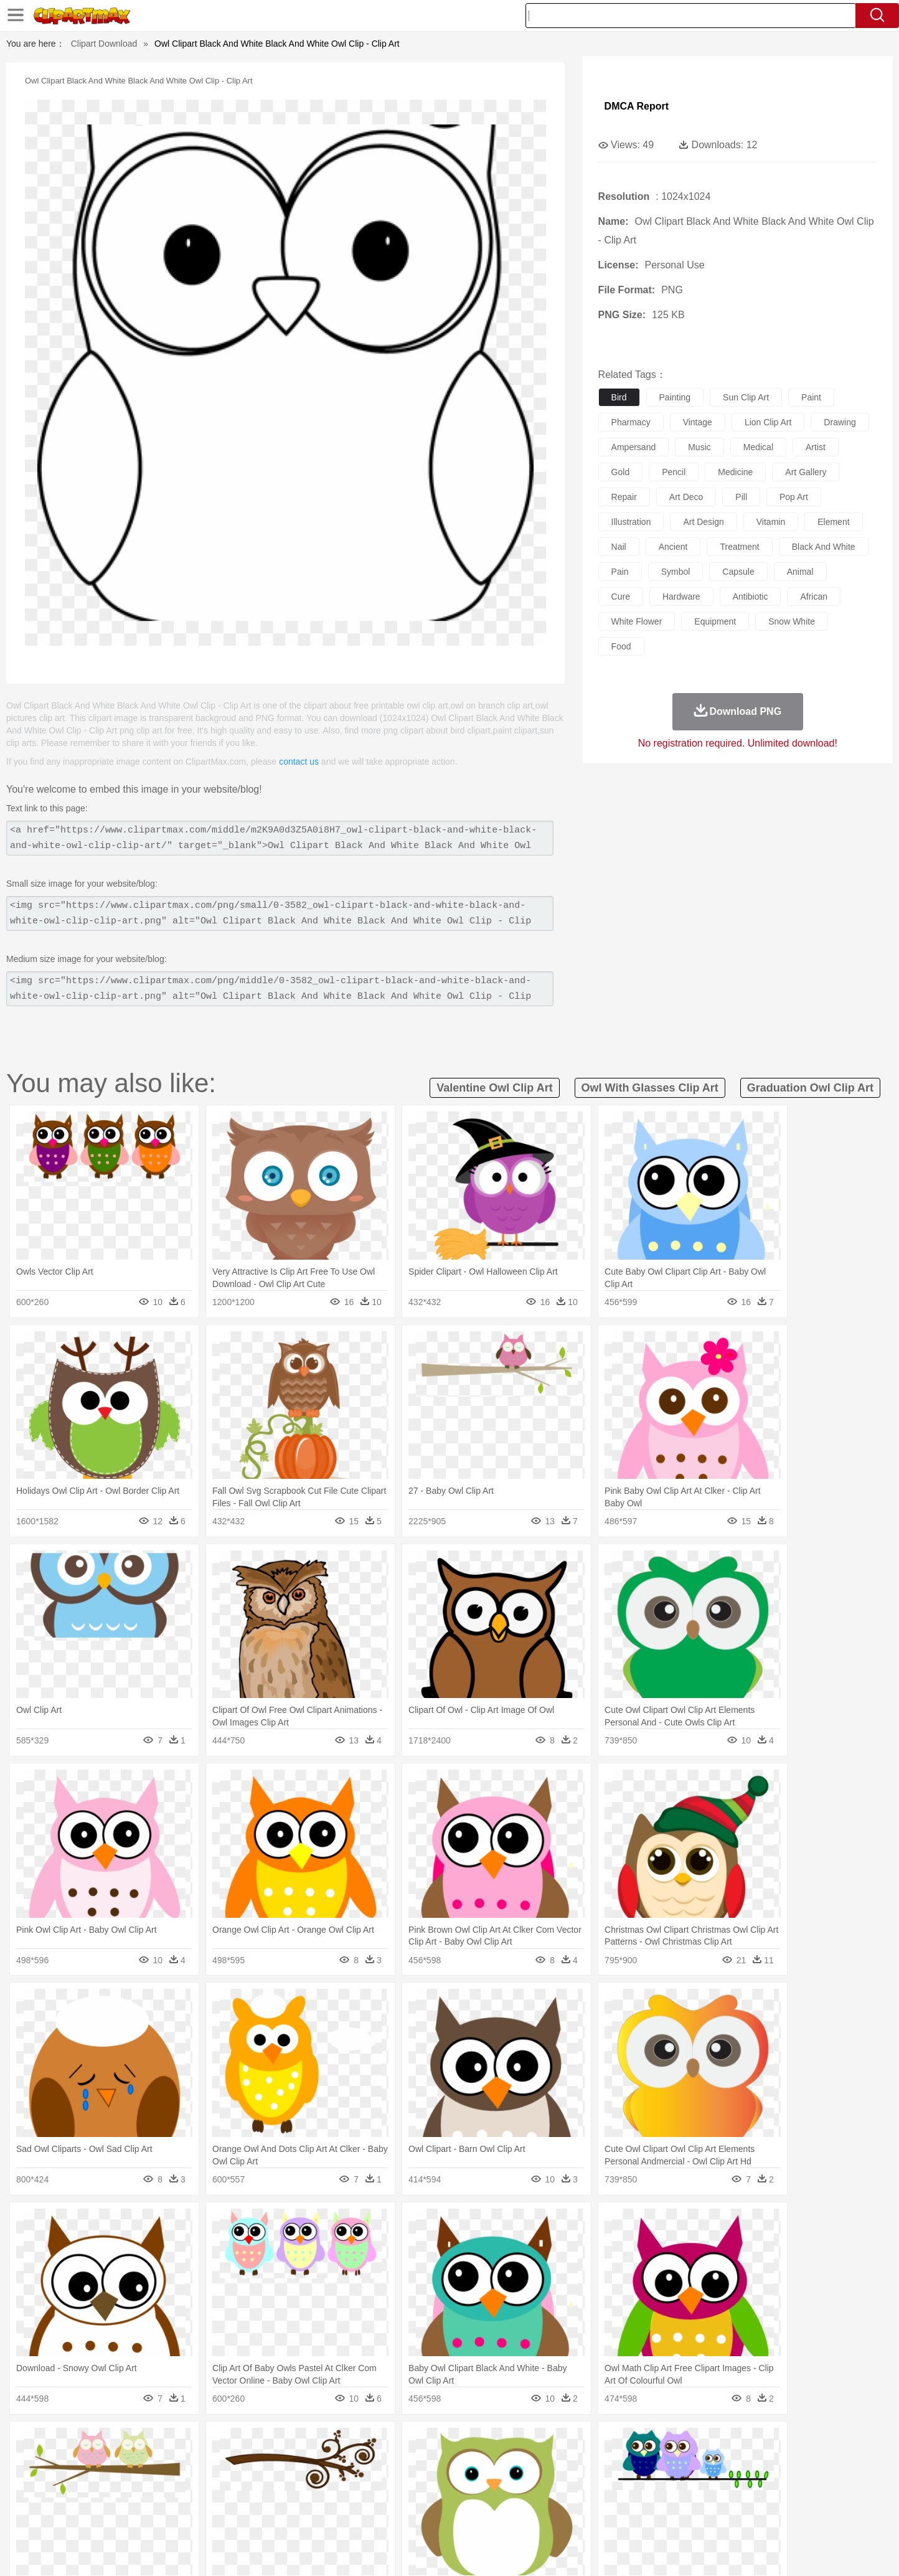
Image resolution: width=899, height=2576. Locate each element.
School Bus (389, 2499)
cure (620, 597)
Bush (597, 2443)
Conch (259, 2443)
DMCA (745, 2551)
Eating (554, 2518)
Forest (678, 2443)
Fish (425, 2462)
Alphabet (623, 2499)
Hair (463, 2480)
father (531, 2480)
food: (94, 2517)
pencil (673, 472)
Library (496, 2499)
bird (619, 397)
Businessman (285, 2480)
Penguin (661, 2462)
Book (200, 2499)
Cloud (624, 2443)
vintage (697, 422)
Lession (701, 2499)
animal (800, 572)
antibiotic (750, 597)
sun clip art (746, 397)
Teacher (171, 2499)
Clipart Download (104, 44)
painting (675, 397)
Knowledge (458, 2499)
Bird (173, 2462)
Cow (288, 2462)
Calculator (663, 2499)
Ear (353, 2480)
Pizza (526, 2518)
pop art (793, 497)
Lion (547, 2462)
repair (624, 497)
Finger (615, 2480)
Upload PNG (792, 2551)
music (699, 447)
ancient (673, 547)
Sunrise (500, 2443)
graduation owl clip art (810, 1088)
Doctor (328, 2480)
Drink (224, 2518)
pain (620, 572)
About (584, 2551)
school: (98, 2499)
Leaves (196, 2443)
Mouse (608, 2462)
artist (816, 447)
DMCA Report (637, 106)
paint (811, 397)
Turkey (720, 2462)
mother (242, 2480)
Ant (128, 2462)
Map (424, 2499)
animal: (98, 2461)
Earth (288, 2443)
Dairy (163, 2518)
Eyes (375, 2480)
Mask (131, 2480)
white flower (636, 621)
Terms (617, 2551)
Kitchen (465, 2518)
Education (344, 2499)
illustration (631, 522)
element (833, 522)
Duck (335, 2462)
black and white (823, 547)
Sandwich (349, 2518)
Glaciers (370, 2443)
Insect (521, 2462)
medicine (735, 472)
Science (530, 2499)
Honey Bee (483, 2462)
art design (703, 522)
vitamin (770, 522)
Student (135, 2499)
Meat (316, 2518)
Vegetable (426, 2518)
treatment (739, 547)
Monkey (575, 2462)
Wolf (747, 2462)
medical (758, 447)
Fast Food (258, 2518)
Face (588, 2480)
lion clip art (768, 422)
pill (741, 497)
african (813, 597)
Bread (583, 2518)
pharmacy (631, 422)
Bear (150, 2462)
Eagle (362, 2462)
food (621, 646)
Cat (231, 2462)
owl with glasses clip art (649, 1088)
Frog (449, 2462)
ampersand (633, 447)
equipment (715, 621)
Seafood (388, 2518)
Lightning (436, 2443)
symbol (675, 572)
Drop (650, 2443)
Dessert (194, 2518)
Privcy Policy (661, 2551)
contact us (299, 762)
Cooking (615, 2518)
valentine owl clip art (494, 1088)
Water (570, 2443)
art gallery (805, 472)
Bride (183, 2480)
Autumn (162, 2443)
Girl (485, 2480)
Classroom (235, 2499)
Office (590, 2499)
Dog (311, 2462)
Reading (277, 2499)
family (211, 2480)
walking (406, 2480)
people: (98, 2480)
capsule (738, 572)
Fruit (291, 2518)
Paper (562, 2499)
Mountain (536, 2443)
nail (618, 547)
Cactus (228, 2443)
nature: (97, 2443)
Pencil (309, 2499)
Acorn (131, 2443)
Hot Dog (652, 2518)
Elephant (395, 2462)
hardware (681, 597)
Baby (157, 2480)
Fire (311, 2443)
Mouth (561, 2480)
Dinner (497, 2518)
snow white (791, 621)
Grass (402, 2443)
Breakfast (131, 2518)
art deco (686, 497)
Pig (633, 2462)
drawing (839, 422)
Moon (469, 2443)
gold (620, 472)
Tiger (692, 2462)
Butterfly (203, 2462)
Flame (337, 2443)
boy (505, 2480)
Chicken (258, 2462)
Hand (644, 2480)
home (438, 2480)
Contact (708, 2551)
